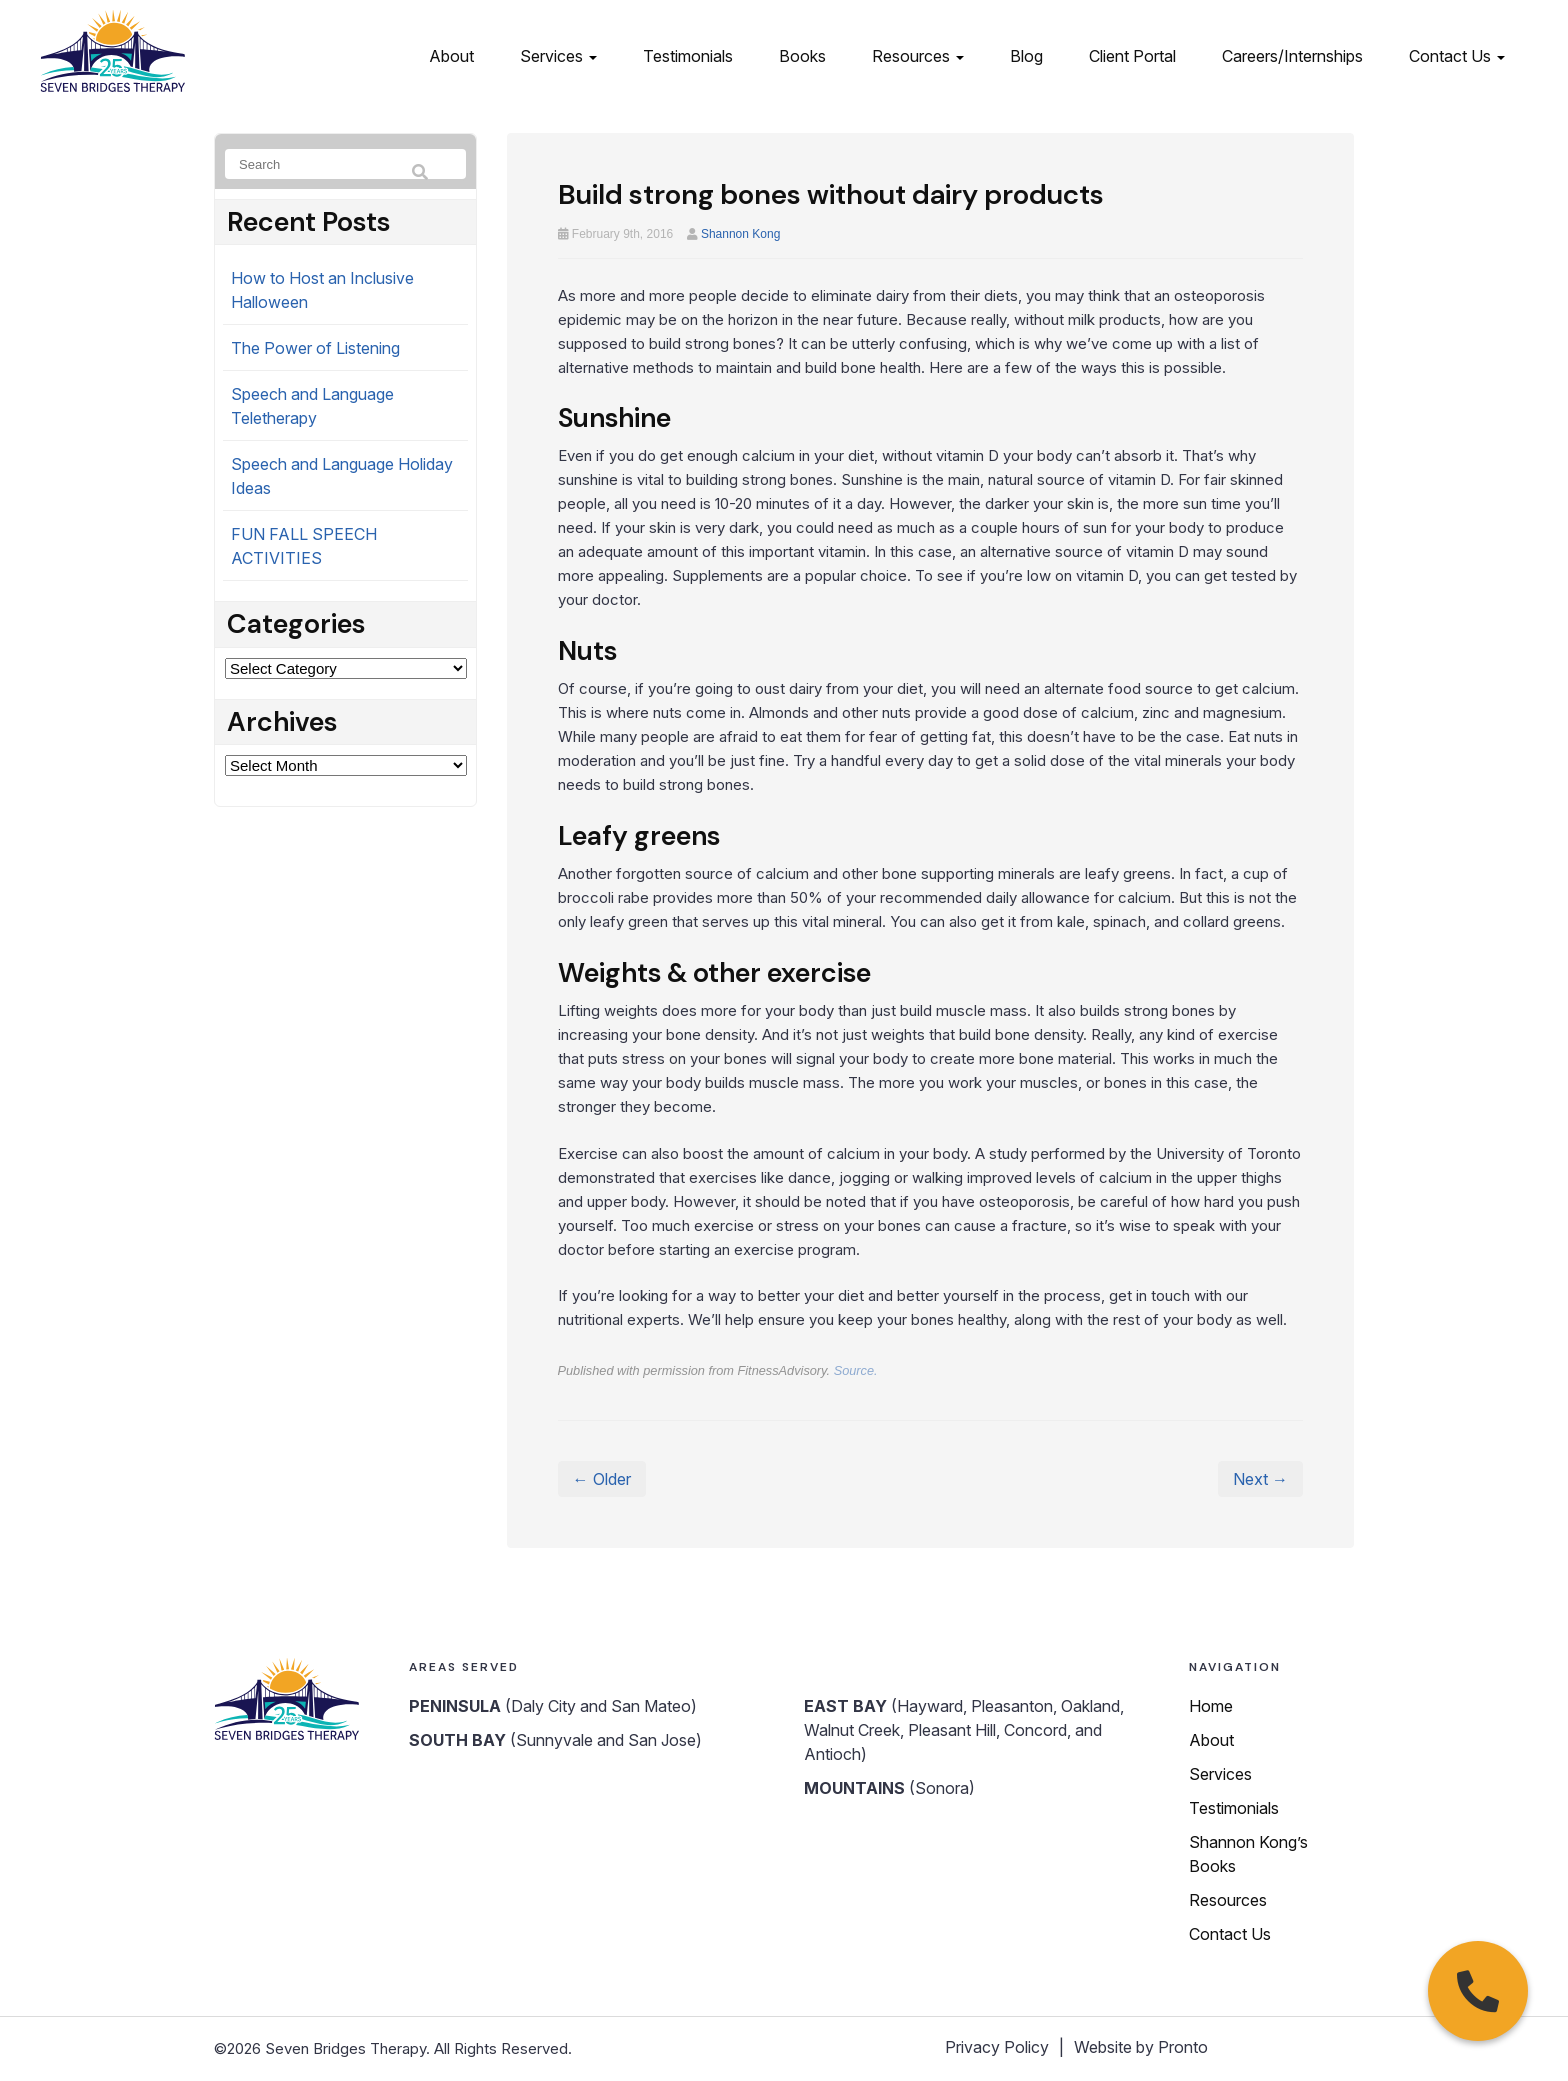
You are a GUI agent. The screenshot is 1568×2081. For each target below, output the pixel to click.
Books (802, 56)
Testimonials (688, 56)
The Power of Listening (315, 348)
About (451, 56)
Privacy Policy (997, 2047)
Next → (1260, 1479)
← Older (602, 1479)
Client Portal (1132, 56)
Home (1211, 1706)
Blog (1026, 56)
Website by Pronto (1141, 2047)
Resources (918, 56)
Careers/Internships (1292, 56)
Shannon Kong (740, 234)
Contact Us (1457, 56)
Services (558, 56)
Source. (856, 1370)
